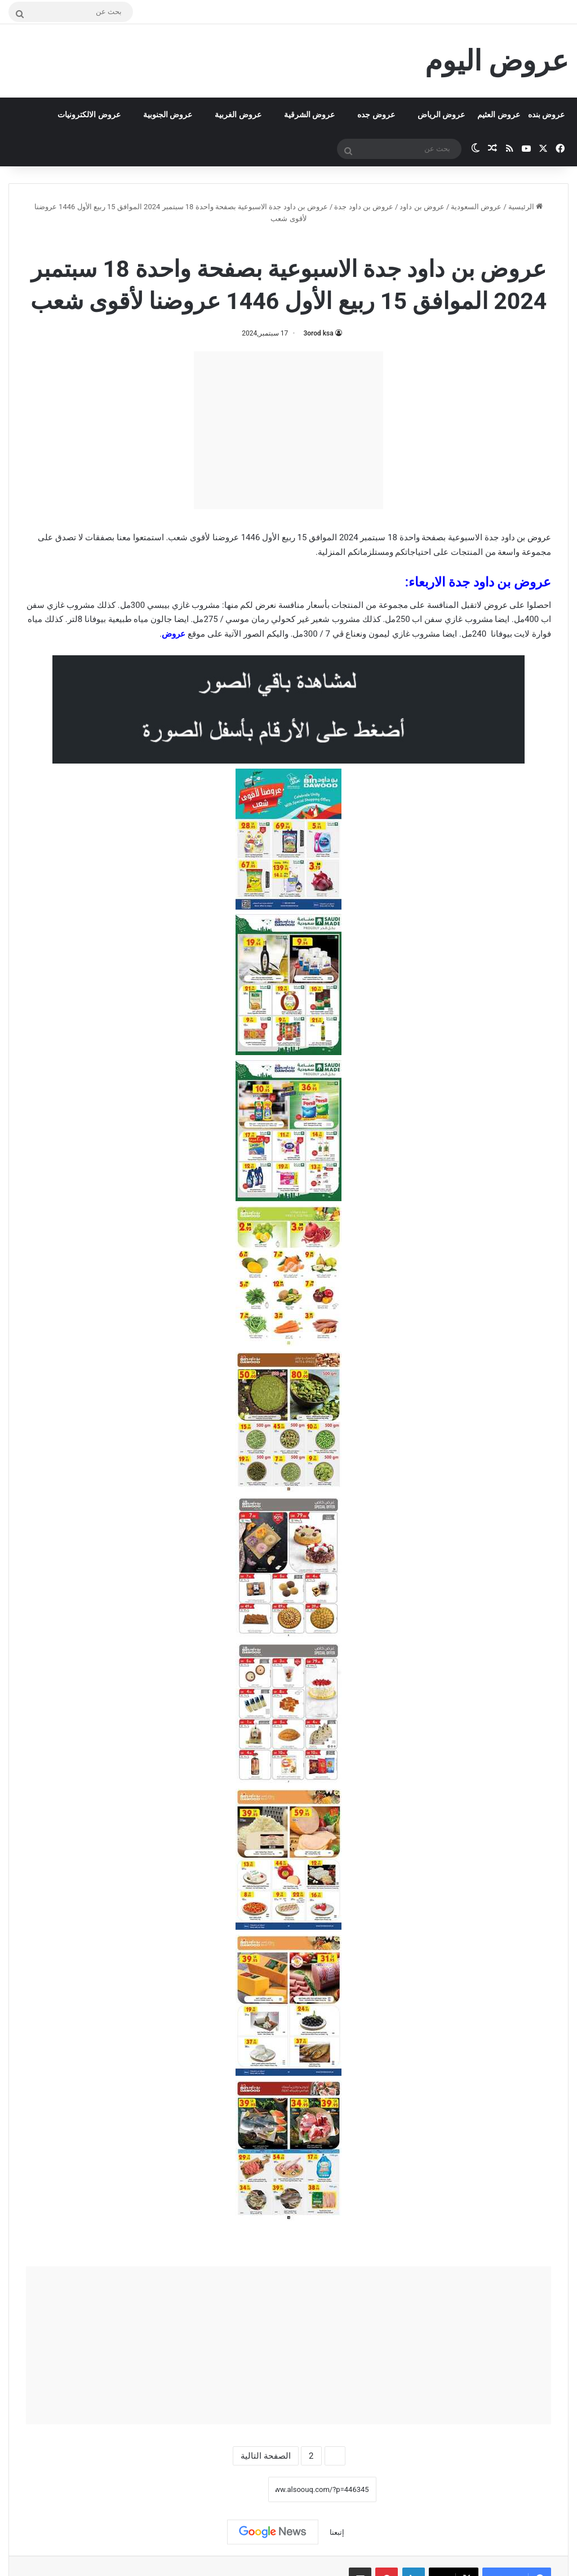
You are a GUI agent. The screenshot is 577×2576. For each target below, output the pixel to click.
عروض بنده (546, 114)
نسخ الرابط (233, 2489)
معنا (124, 537)
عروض (173, 634)
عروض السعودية (476, 206)
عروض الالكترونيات (88, 114)
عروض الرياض (441, 114)
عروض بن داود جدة (363, 206)
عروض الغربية (238, 114)
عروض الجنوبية (167, 114)
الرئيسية (525, 206)
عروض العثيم (498, 114)
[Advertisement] (288, 430)
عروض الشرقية (309, 114)
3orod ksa (318, 333)
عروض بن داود (422, 206)
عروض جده (375, 114)
